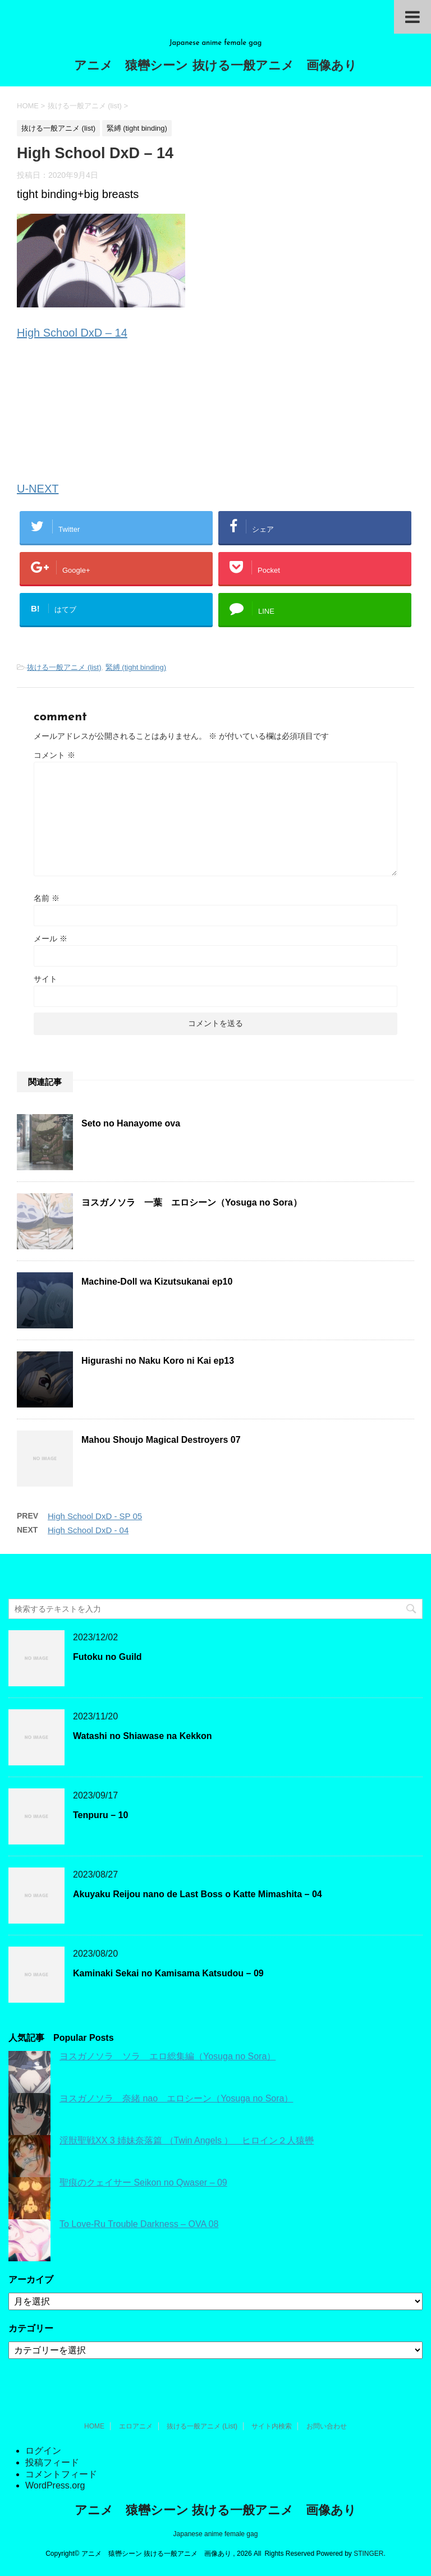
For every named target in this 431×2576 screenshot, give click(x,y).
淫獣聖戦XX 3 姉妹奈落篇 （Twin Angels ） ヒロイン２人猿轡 (186, 2140)
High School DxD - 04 (88, 1530)
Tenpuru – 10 (100, 1815)
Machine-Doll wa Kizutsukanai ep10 (156, 1281)
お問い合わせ (326, 2426)
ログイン (43, 2450)
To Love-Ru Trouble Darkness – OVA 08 (138, 2224)
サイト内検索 (271, 2426)
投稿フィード (52, 2462)
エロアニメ (136, 2426)
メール (50, 938)
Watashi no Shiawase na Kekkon (142, 1736)
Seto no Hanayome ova (130, 1123)
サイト (45, 978)
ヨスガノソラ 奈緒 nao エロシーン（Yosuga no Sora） (176, 2098)
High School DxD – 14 (72, 332)
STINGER (368, 2553)
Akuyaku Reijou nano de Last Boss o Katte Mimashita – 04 (197, 1894)
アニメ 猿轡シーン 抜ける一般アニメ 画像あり (215, 66)
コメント (54, 755)
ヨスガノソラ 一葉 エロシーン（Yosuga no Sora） (191, 1202)
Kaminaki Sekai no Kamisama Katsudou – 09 (168, 1973)
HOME (94, 2426)
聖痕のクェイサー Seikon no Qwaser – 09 (143, 2182)
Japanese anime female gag (215, 2534)
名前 (46, 898)
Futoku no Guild (107, 1657)
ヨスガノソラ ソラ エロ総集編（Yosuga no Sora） (167, 2056)
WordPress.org (55, 2485)
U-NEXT (37, 488)
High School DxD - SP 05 (95, 1516)
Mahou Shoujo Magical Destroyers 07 (161, 1440)
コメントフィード (61, 2474)
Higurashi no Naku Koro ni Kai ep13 (157, 1360)
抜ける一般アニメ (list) (64, 667)
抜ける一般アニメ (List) (202, 2426)
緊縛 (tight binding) (136, 667)
